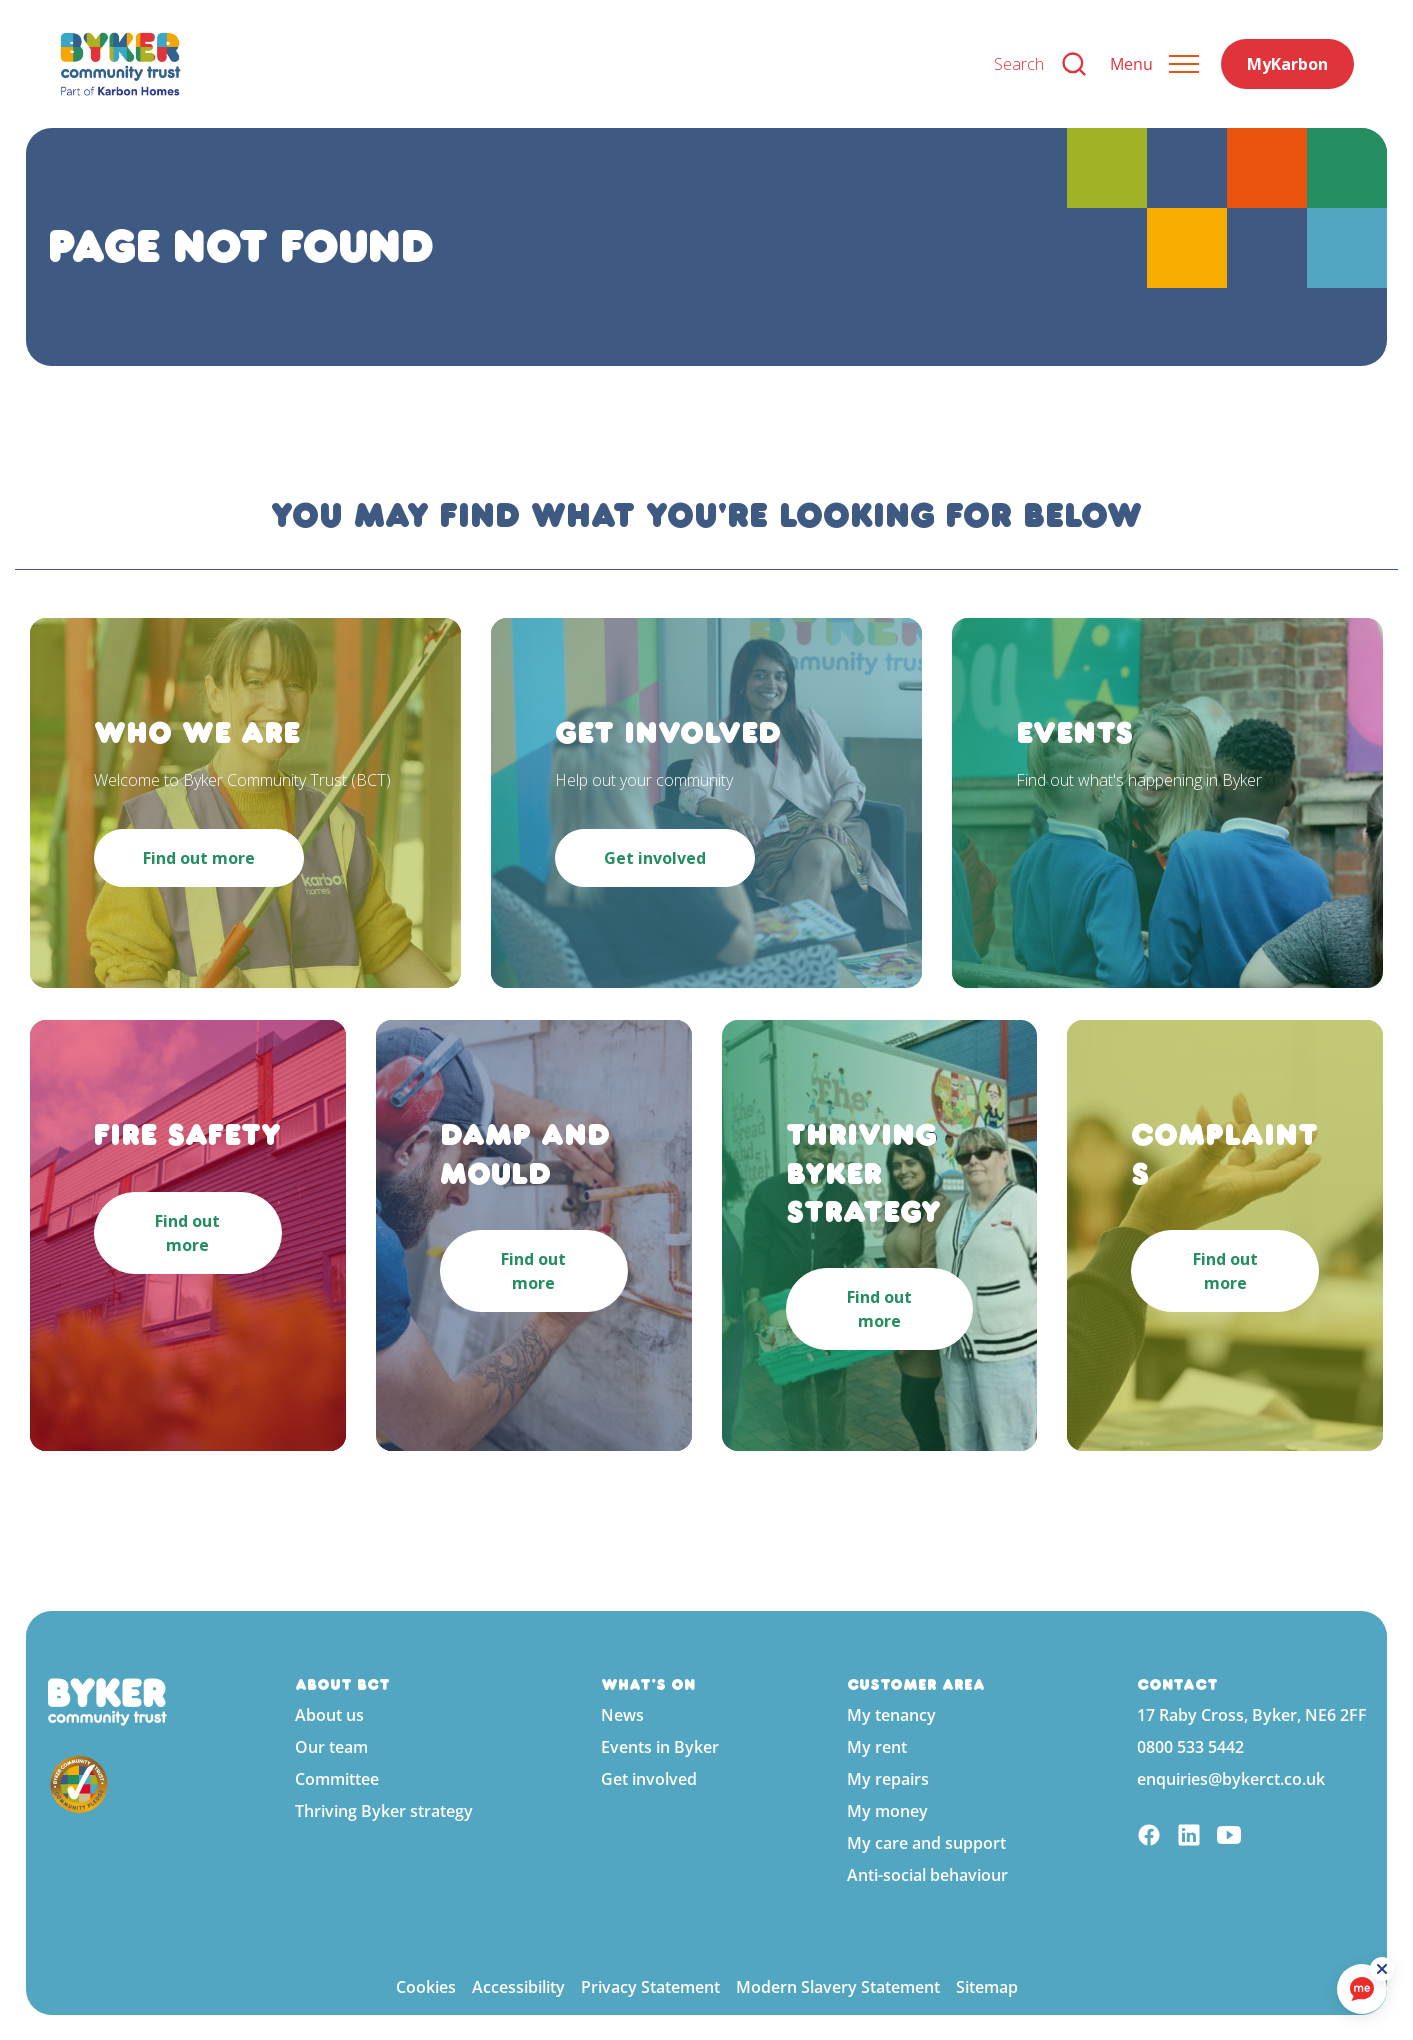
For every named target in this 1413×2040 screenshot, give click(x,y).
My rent (877, 1747)
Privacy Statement (650, 1987)
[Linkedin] (1189, 1837)
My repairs (888, 1779)
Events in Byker (660, 1747)
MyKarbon (1287, 64)
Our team (331, 1747)
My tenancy (891, 1715)
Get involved (649, 1779)
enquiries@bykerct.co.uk (1231, 1779)
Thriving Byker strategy (384, 1811)
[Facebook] (1149, 1837)
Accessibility (518, 1987)
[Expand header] (1154, 64)
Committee (337, 1779)
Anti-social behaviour (927, 1875)
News (622, 1715)
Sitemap (987, 1987)
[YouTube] (1229, 1837)
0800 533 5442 (1190, 1747)
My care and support (926, 1843)
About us (329, 1715)
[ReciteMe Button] (1385, 1972)
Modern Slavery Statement (838, 1987)
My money (887, 1811)
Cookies (426, 1987)
